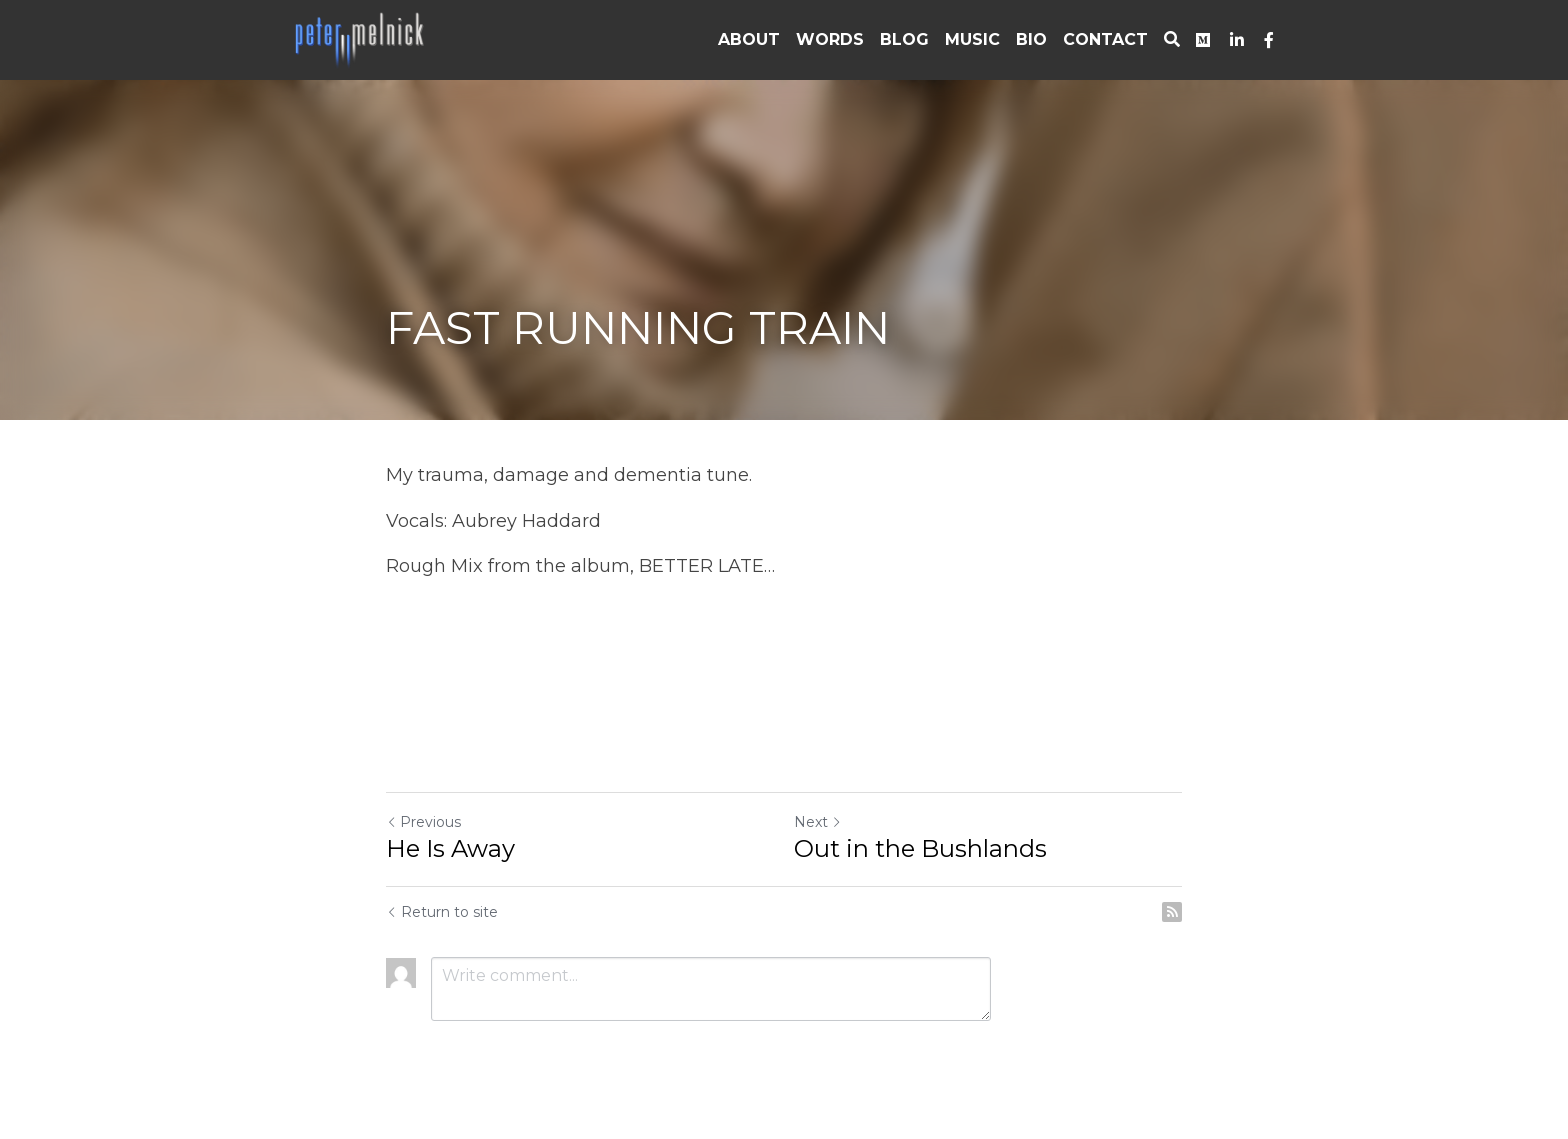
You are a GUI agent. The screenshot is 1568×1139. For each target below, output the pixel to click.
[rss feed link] (1172, 912)
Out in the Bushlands (920, 848)
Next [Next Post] (818, 822)
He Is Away (450, 848)
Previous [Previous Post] (423, 822)
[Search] (1172, 39)
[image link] (361, 38)
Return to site (442, 912)
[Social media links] (1203, 40)
